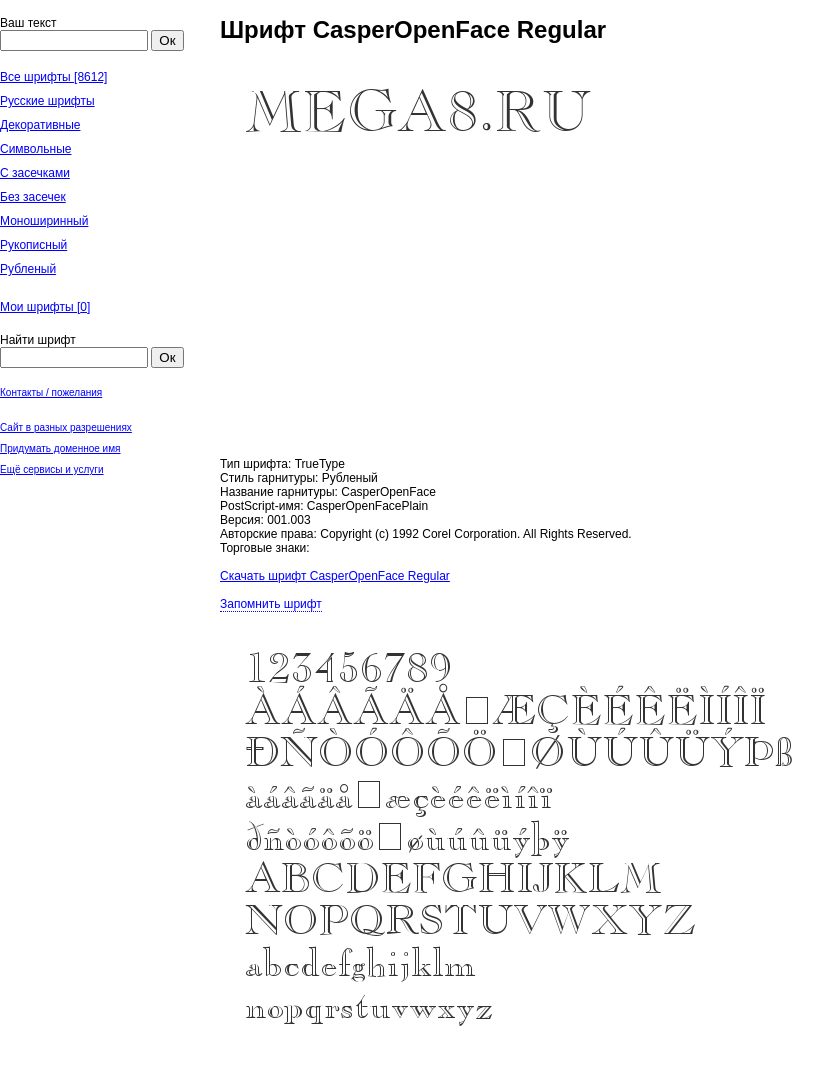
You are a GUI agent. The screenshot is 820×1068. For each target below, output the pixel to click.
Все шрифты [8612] (53, 77)
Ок (167, 40)
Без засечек (33, 197)
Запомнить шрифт (271, 604)
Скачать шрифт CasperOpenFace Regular (335, 576)
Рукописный (33, 245)
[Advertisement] (100, 580)
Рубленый (28, 269)
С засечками (35, 173)
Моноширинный (44, 221)
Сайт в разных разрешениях (66, 427)
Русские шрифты (47, 101)
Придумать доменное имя (60, 448)
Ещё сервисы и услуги (52, 469)
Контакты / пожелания (51, 392)
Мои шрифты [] (45, 307)
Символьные (35, 149)
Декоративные (40, 125)
